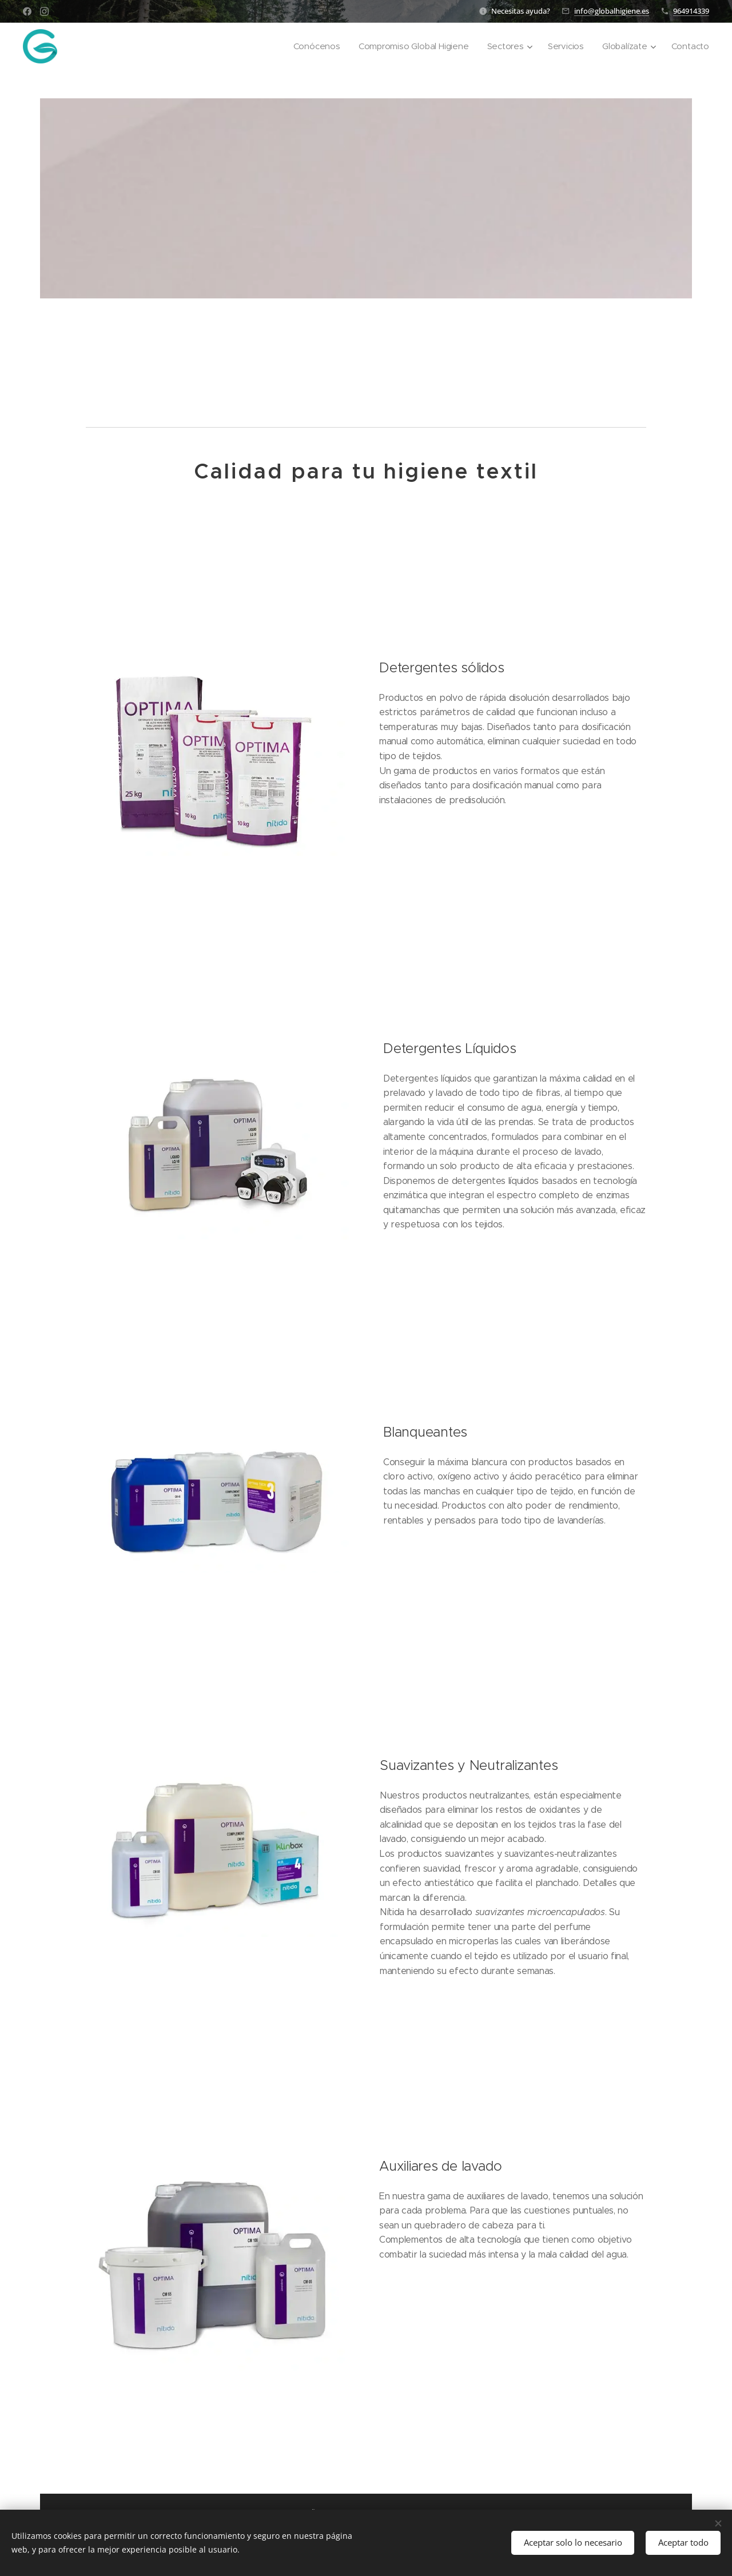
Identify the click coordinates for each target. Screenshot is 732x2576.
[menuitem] (312, 46)
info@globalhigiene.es (611, 11)
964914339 (691, 11)
